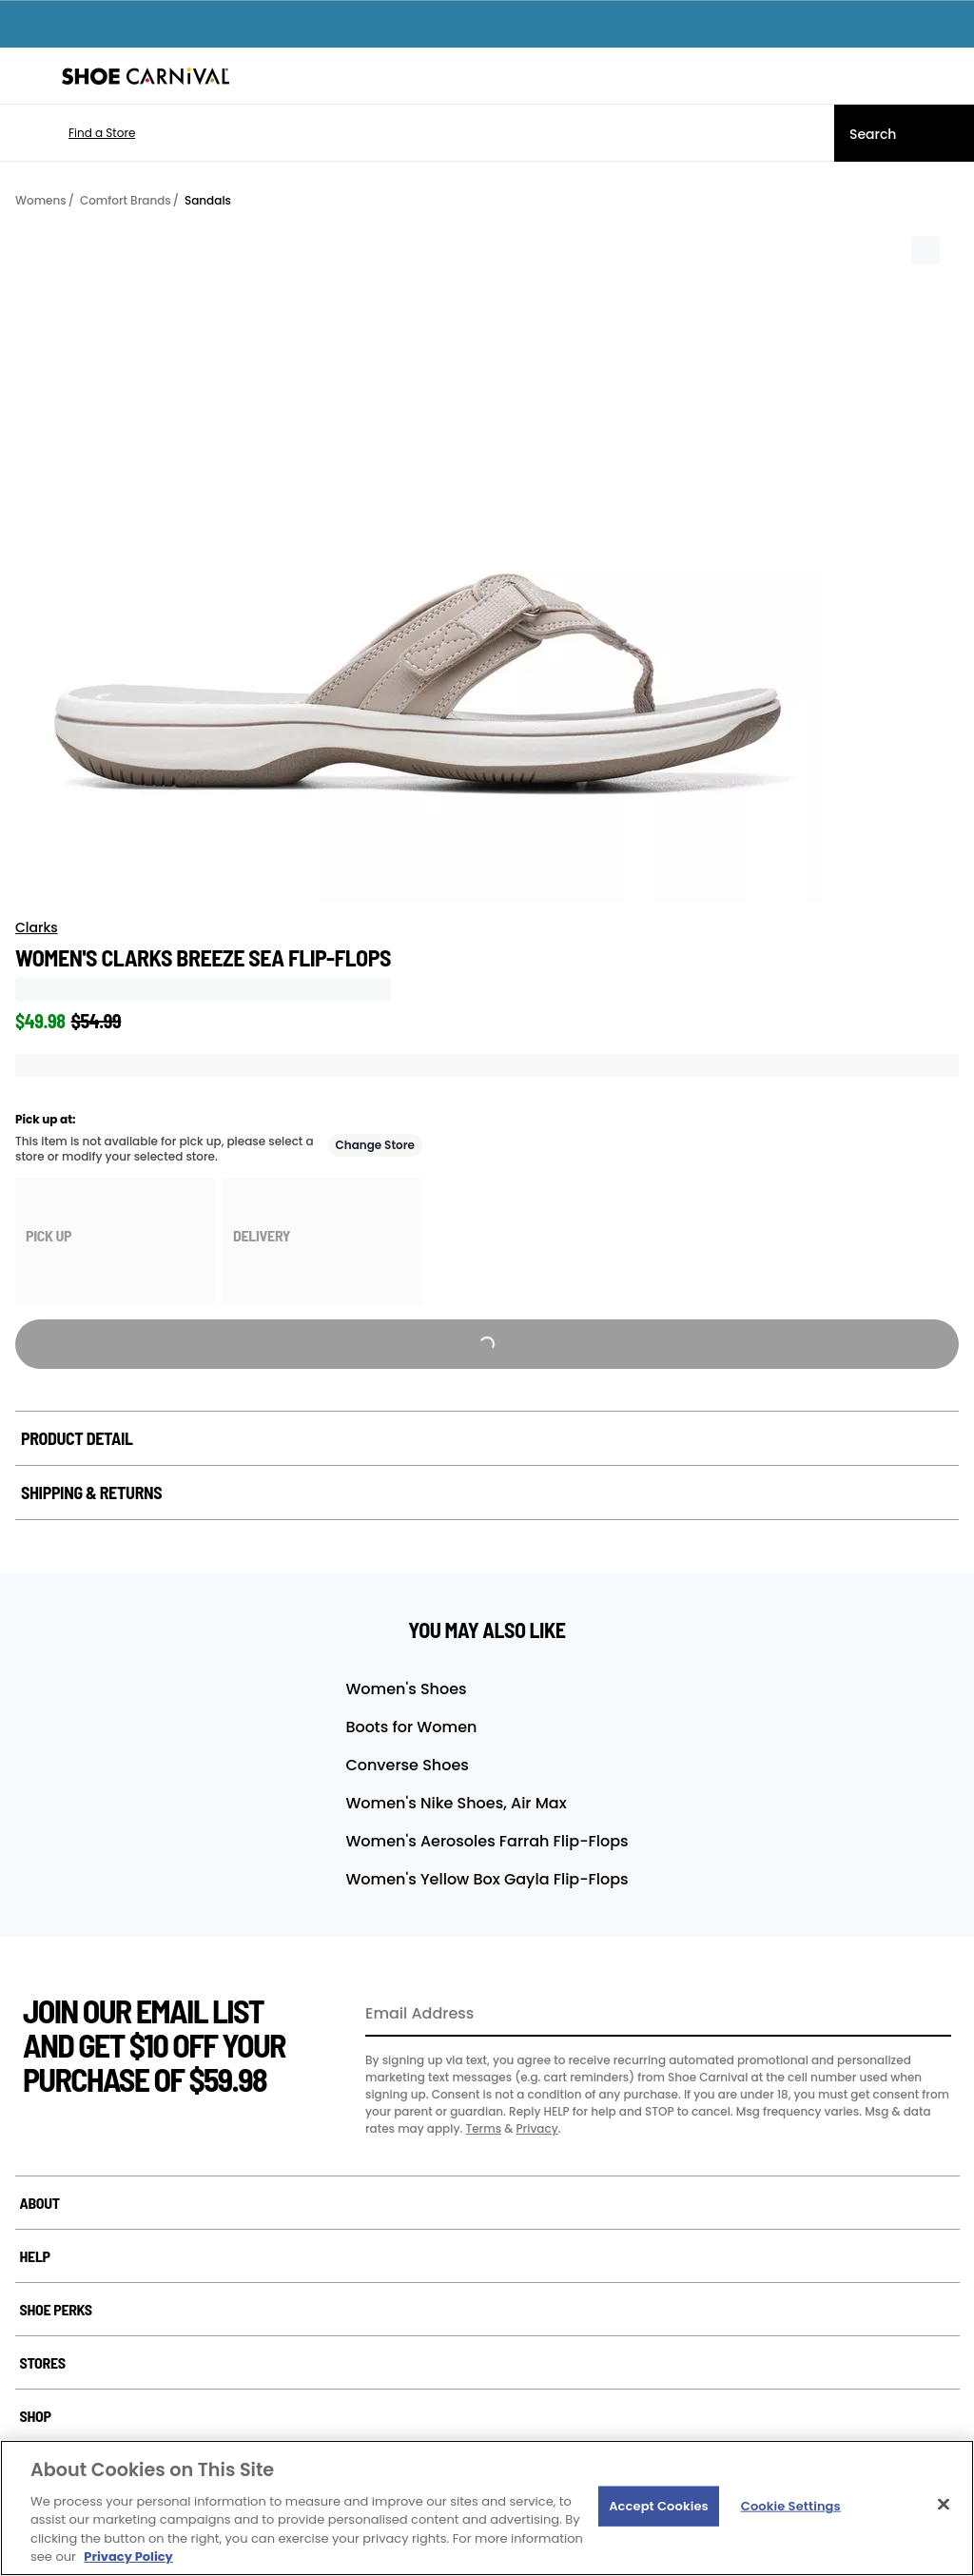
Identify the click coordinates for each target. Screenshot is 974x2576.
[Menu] (28, 76)
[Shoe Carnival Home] (145, 76)
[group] (115, 1241)
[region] (487, 2508)
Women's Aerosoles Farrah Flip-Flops (486, 1841)
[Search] (904, 133)
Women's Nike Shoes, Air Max (455, 1803)
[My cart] (949, 76)
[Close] (943, 2505)
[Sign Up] (930, 2014)
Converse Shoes (406, 1765)
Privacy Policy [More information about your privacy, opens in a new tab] (128, 2556)
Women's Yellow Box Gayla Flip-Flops (486, 1879)
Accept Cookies (659, 2506)
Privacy (536, 2128)
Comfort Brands (125, 200)
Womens (41, 200)
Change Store (376, 1145)
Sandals (208, 200)
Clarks (36, 927)
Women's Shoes (405, 1689)
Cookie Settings (791, 2506)
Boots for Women (411, 1727)
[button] (73, 133)
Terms (483, 2128)
